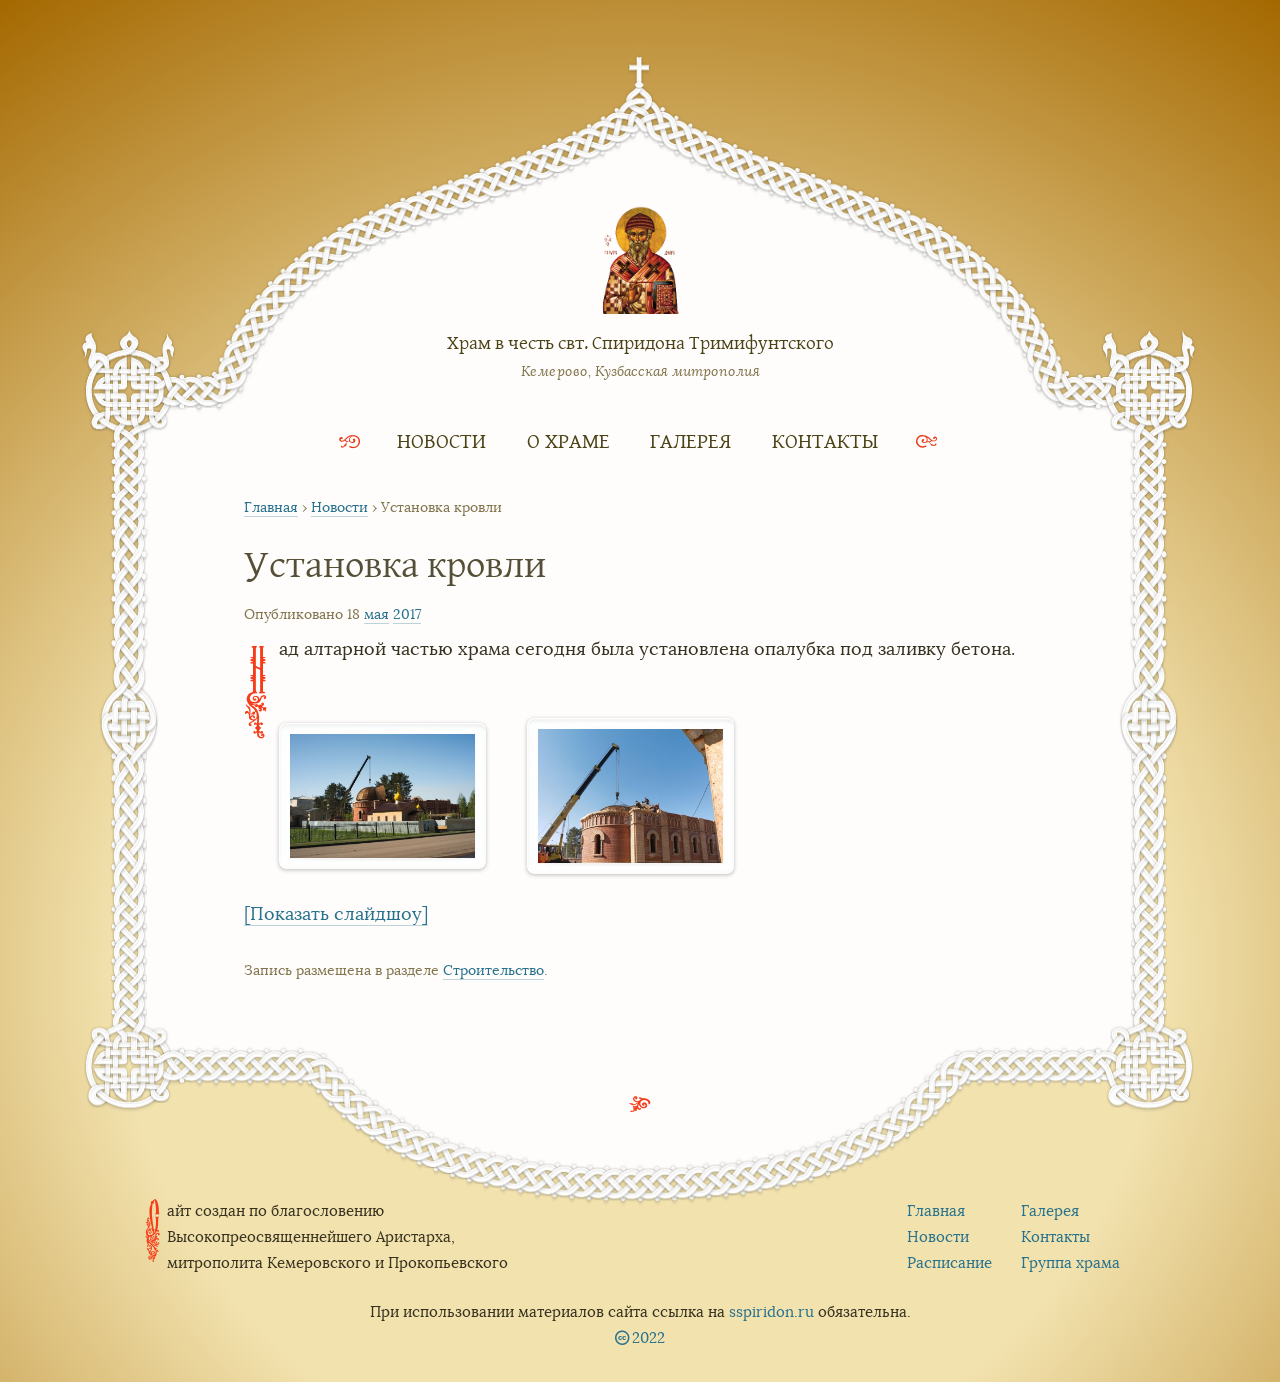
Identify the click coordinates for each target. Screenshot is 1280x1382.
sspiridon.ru (771, 1311)
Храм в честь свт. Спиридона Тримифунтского (640, 342)
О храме (568, 440)
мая (376, 614)
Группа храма (1070, 1262)
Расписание (949, 1262)
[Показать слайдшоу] (336, 914)
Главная (271, 507)
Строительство (493, 970)
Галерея (690, 440)
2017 (407, 614)
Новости (441, 440)
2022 (648, 1337)
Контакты (825, 440)
